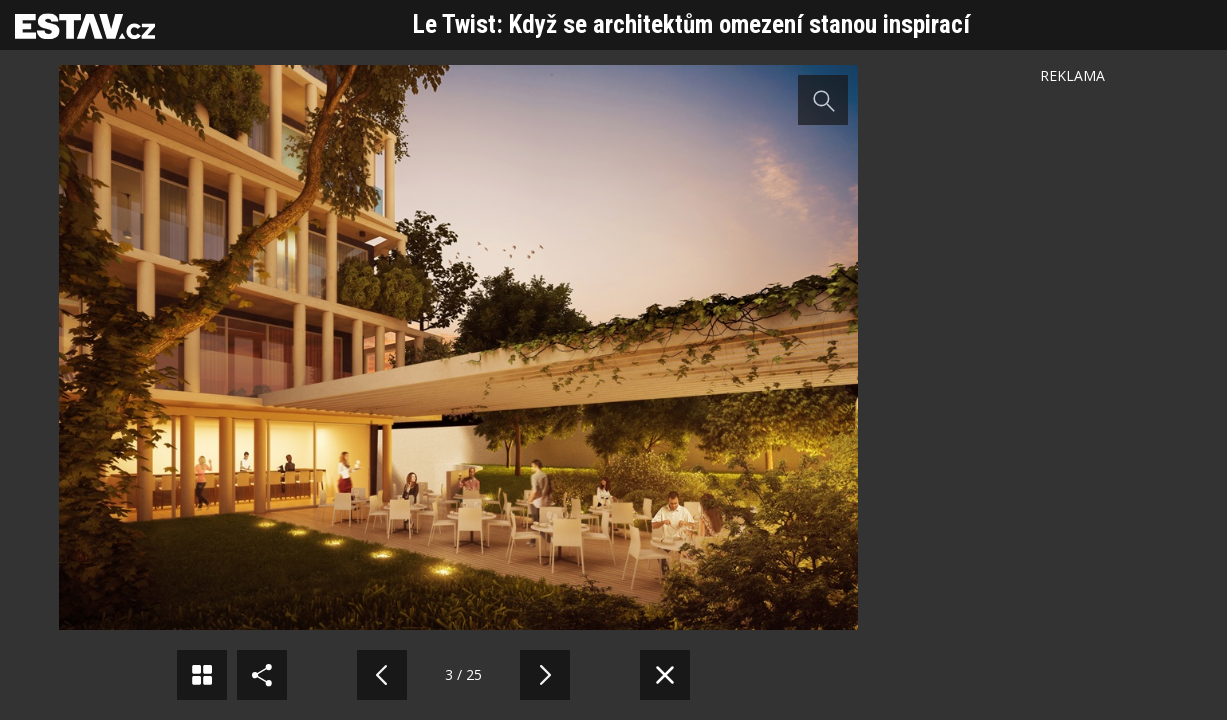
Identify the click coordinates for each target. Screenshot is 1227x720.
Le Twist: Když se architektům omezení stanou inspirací (691, 24)
